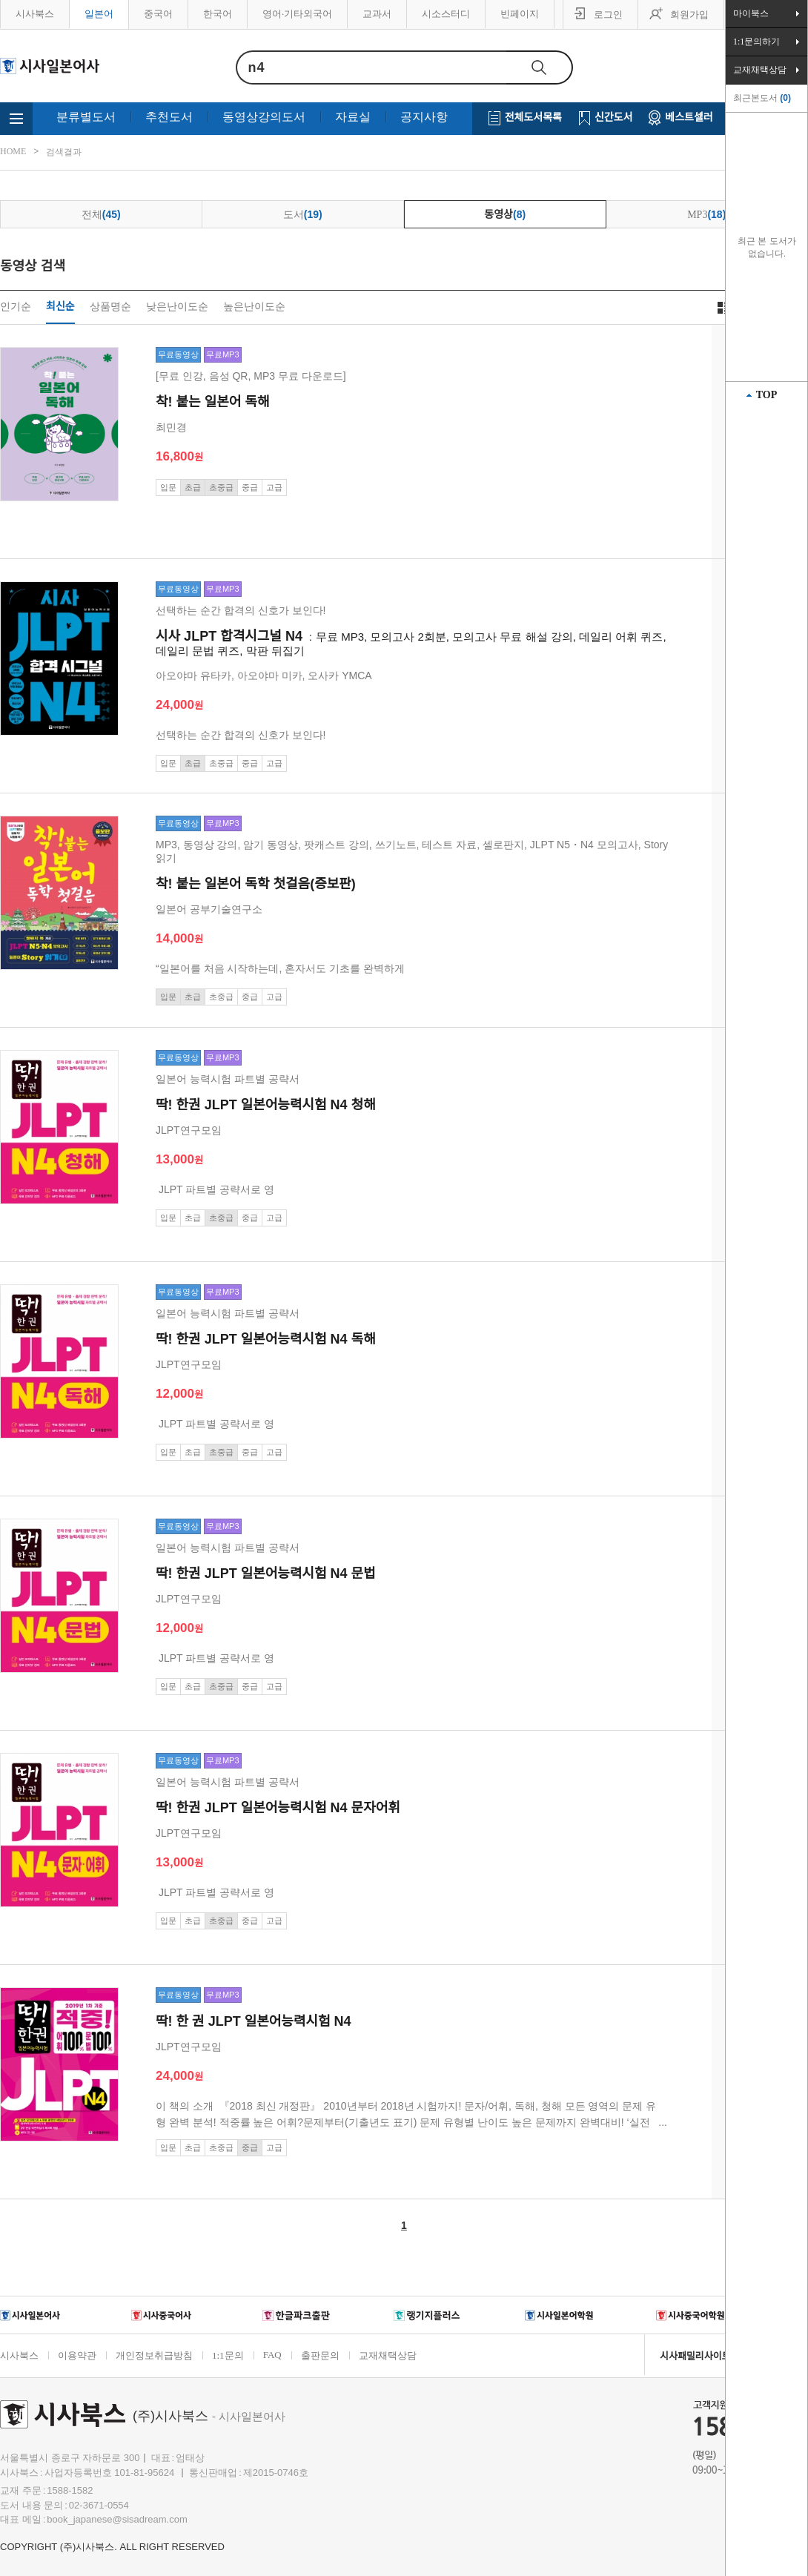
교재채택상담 (388, 2355)
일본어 (99, 13)
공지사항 (424, 116)
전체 (101, 214)
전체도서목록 (533, 117)
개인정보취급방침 (154, 2355)
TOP (767, 394)
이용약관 (77, 2355)
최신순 (60, 306)
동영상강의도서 (263, 116)
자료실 (353, 116)
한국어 (217, 13)
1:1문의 (228, 2355)
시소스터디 (446, 13)
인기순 (15, 306)
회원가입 (689, 14)
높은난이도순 (254, 306)
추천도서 (169, 116)
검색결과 (64, 152)
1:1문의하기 (756, 41)
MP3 (706, 214)
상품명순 (110, 306)
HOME (13, 151)
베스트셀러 (688, 117)
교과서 (376, 13)
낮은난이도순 (177, 306)
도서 (302, 214)
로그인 (608, 14)
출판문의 (320, 2355)
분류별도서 (86, 116)
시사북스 (35, 13)
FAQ (272, 2354)
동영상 (505, 214)
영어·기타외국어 (297, 13)
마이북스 (751, 13)
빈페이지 (519, 13)
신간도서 (614, 117)
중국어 (158, 13)
